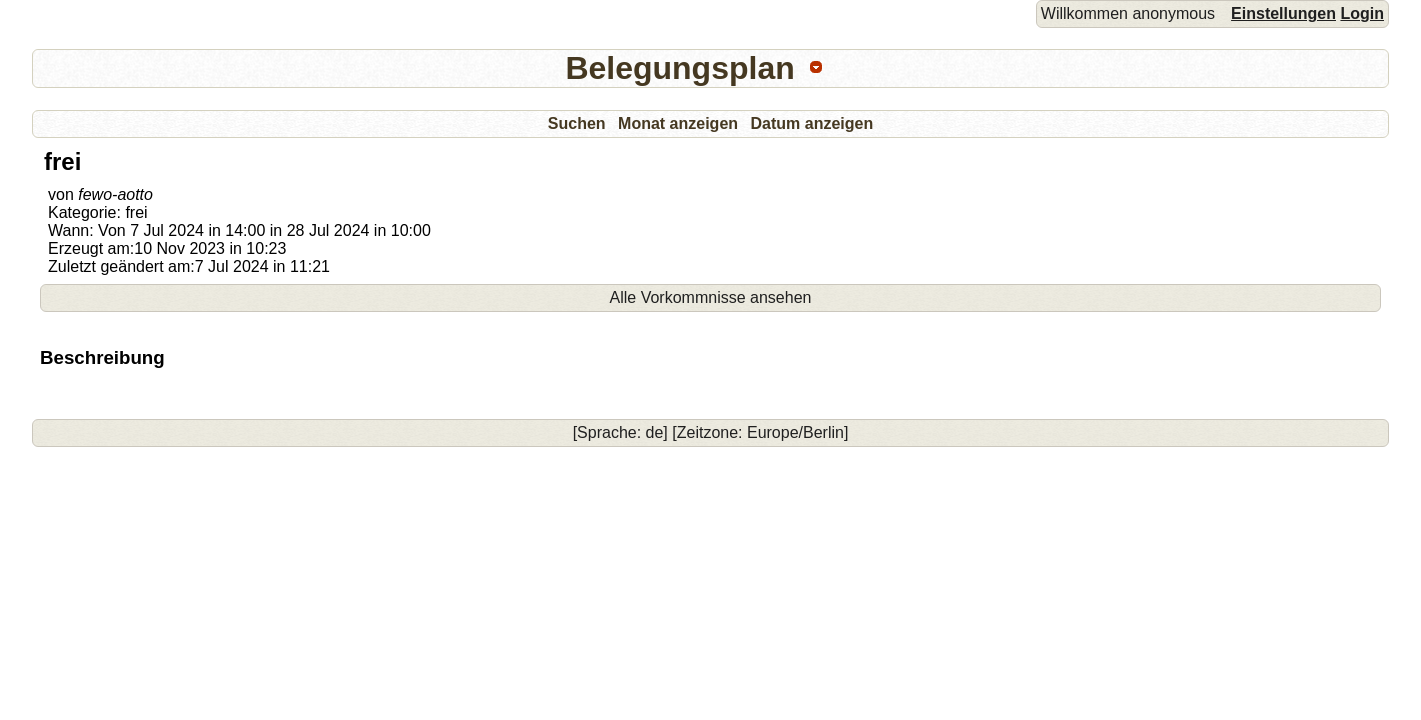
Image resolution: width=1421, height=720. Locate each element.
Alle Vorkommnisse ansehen (711, 297)
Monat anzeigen (678, 123)
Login (1362, 13)
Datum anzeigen (812, 123)
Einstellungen (1283, 13)
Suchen (577, 123)
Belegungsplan (679, 68)
